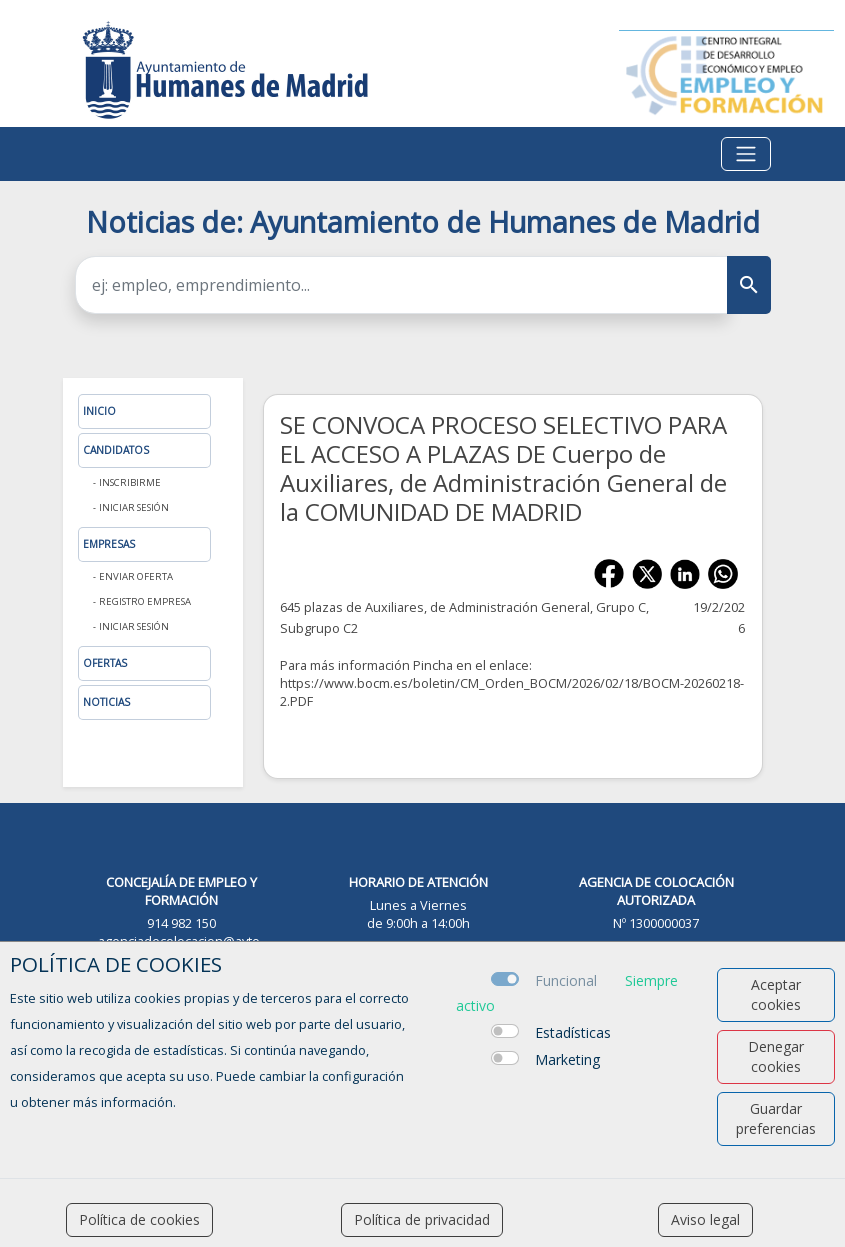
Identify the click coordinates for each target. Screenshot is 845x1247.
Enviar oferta (136, 576)
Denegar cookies (776, 1056)
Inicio (99, 411)
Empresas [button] (109, 544)
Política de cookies (139, 1219)
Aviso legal (705, 1219)
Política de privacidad (422, 1219)
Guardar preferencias (776, 1118)
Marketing (567, 1059)
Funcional (566, 980)
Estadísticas (573, 1032)
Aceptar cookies (776, 994)
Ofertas (105, 663)
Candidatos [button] (116, 450)
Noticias (106, 702)
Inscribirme (130, 482)
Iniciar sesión (134, 507)
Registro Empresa (145, 601)
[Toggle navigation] (746, 154)
